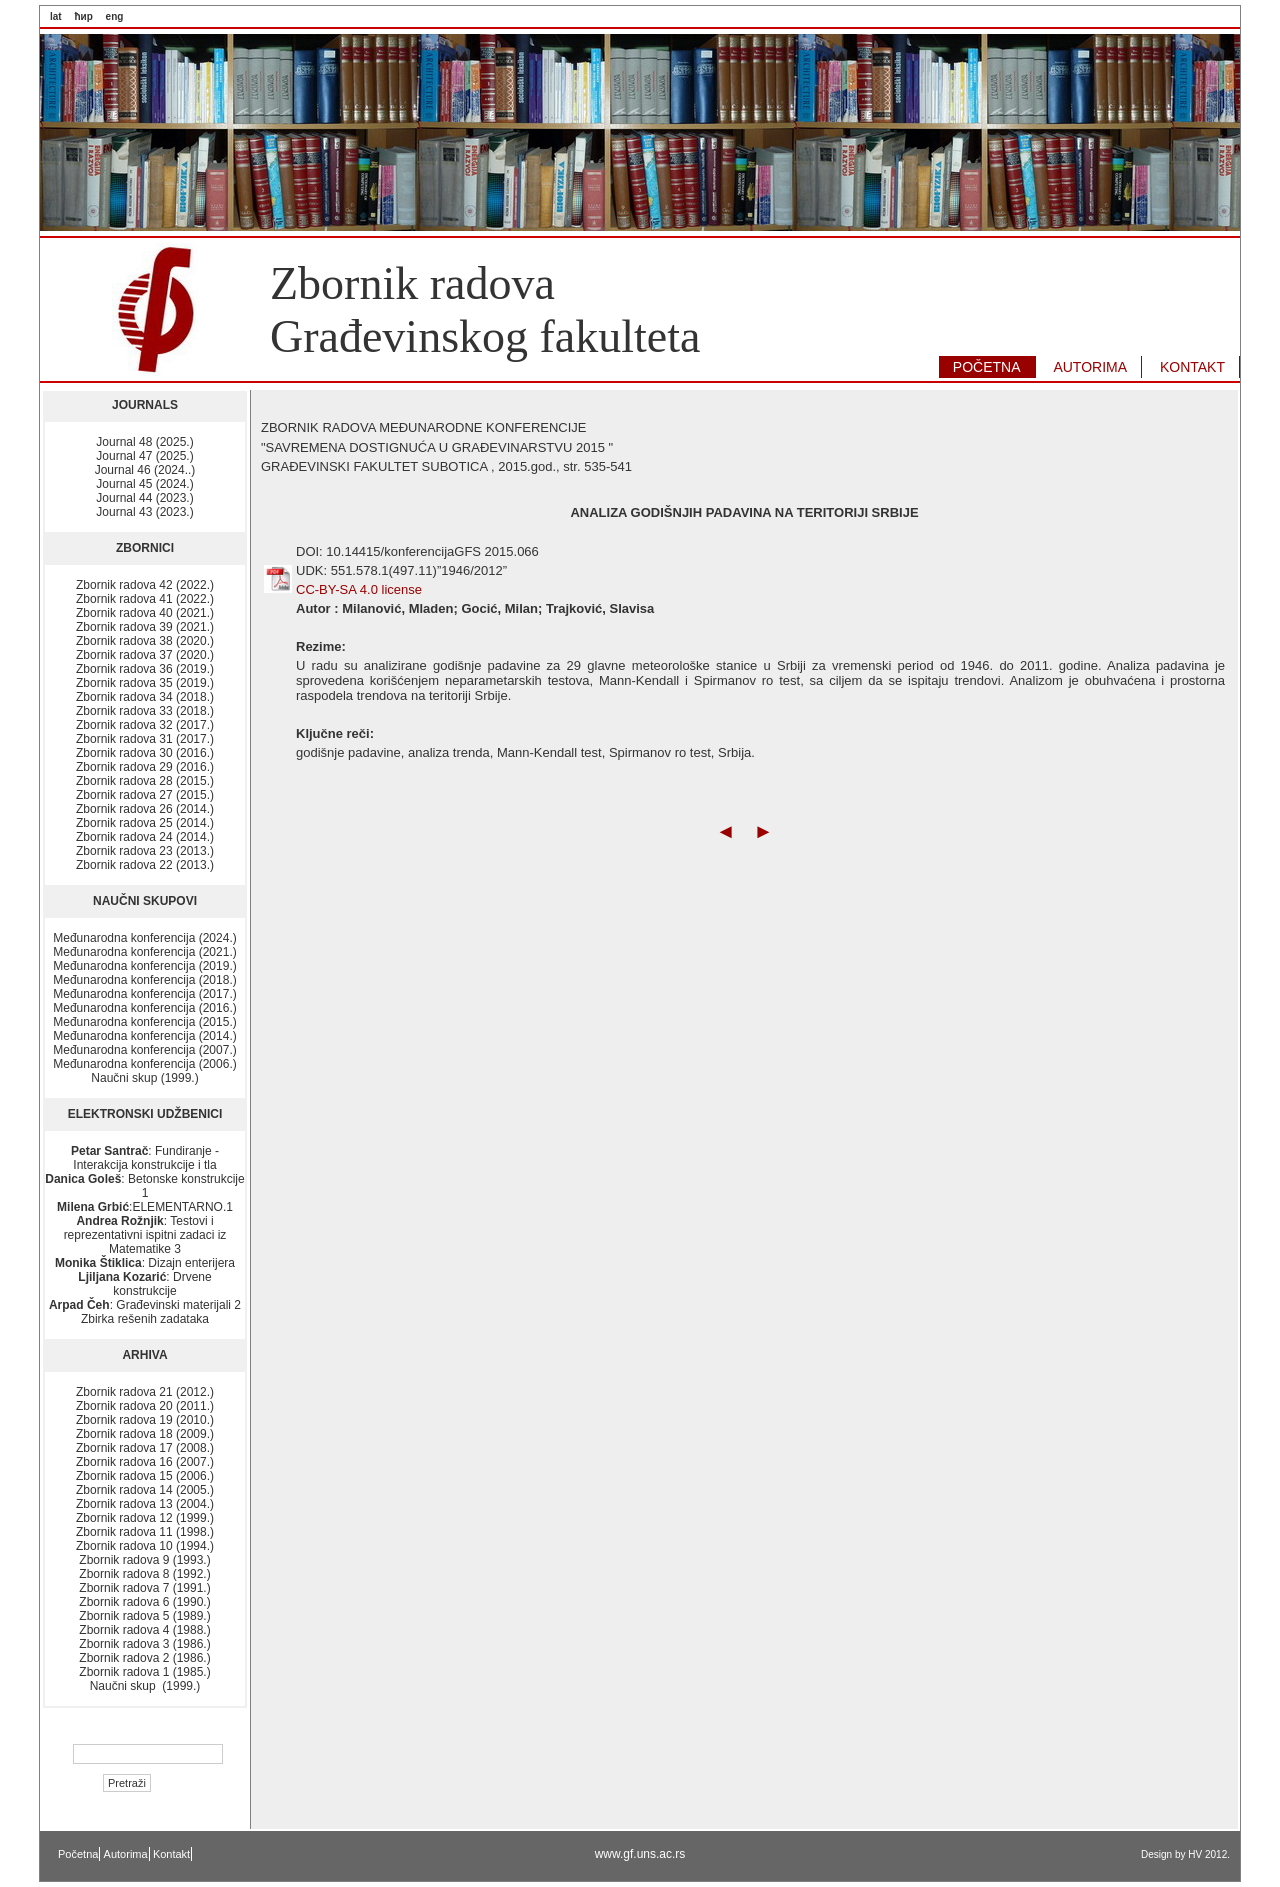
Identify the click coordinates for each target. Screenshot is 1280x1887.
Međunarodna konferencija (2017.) (144, 994)
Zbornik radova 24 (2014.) (145, 837)
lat (56, 16)
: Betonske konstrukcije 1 (144, 1186)
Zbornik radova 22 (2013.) (145, 865)
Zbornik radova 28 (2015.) (145, 781)
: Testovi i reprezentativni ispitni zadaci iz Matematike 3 (145, 1235)
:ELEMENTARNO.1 (145, 1207)
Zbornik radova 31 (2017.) (145, 739)
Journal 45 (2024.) (144, 484)
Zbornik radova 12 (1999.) (145, 1518)
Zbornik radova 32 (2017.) (145, 725)
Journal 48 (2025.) (144, 442)
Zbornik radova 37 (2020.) (145, 655)
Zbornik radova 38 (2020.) (145, 641)
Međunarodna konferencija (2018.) (144, 980)
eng (115, 16)
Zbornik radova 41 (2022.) (145, 599)
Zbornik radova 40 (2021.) (145, 613)
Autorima (126, 1854)
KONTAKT (1192, 367)
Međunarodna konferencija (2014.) (144, 1036)
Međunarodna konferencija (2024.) (144, 938)
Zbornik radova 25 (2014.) (145, 823)
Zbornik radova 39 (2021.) (145, 627)
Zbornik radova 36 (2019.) (145, 669)
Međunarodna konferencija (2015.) (144, 1022)
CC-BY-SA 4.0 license (359, 589)
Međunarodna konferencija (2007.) (144, 1050)
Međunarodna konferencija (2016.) (144, 1008)
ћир (83, 16)
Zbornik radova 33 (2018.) (145, 711)
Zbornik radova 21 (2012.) (145, 1392)
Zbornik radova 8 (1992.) (144, 1574)
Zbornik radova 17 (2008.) (145, 1448)
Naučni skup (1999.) (144, 1078)
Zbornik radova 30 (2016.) (145, 753)
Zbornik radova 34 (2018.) (145, 697)
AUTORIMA (1090, 367)
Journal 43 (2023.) (144, 512)
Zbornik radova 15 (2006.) (145, 1476)
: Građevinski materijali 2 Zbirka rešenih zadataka (145, 1312)
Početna (78, 1854)
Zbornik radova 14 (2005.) (145, 1490)
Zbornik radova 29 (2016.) (145, 767)
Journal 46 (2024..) (145, 470)
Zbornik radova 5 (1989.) (144, 1616)
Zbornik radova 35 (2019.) (145, 683)
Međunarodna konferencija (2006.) (144, 1064)
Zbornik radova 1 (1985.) (144, 1672)
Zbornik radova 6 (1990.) (144, 1602)
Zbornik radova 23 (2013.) (145, 851)
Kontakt (171, 1854)
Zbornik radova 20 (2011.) (145, 1406)
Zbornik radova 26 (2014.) (145, 809)
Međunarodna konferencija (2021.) (144, 952)
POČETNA (987, 367)
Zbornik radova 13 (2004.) (145, 1504)
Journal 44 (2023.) (144, 498)
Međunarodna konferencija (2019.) (144, 966)
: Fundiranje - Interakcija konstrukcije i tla (145, 1158)
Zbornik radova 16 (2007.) (145, 1462)
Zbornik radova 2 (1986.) (144, 1658)
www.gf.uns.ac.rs (640, 1854)
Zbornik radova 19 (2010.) (145, 1420)
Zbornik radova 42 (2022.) (145, 585)
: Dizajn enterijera (145, 1263)
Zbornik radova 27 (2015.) (145, 795)
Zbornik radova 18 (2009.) (145, 1434)
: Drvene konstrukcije (144, 1284)
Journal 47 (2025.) (144, 456)
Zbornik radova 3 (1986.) (144, 1644)
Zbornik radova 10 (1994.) (145, 1546)
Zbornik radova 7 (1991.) (144, 1588)
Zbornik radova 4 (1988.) (144, 1630)
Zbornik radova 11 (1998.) (145, 1532)
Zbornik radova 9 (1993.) (144, 1560)
